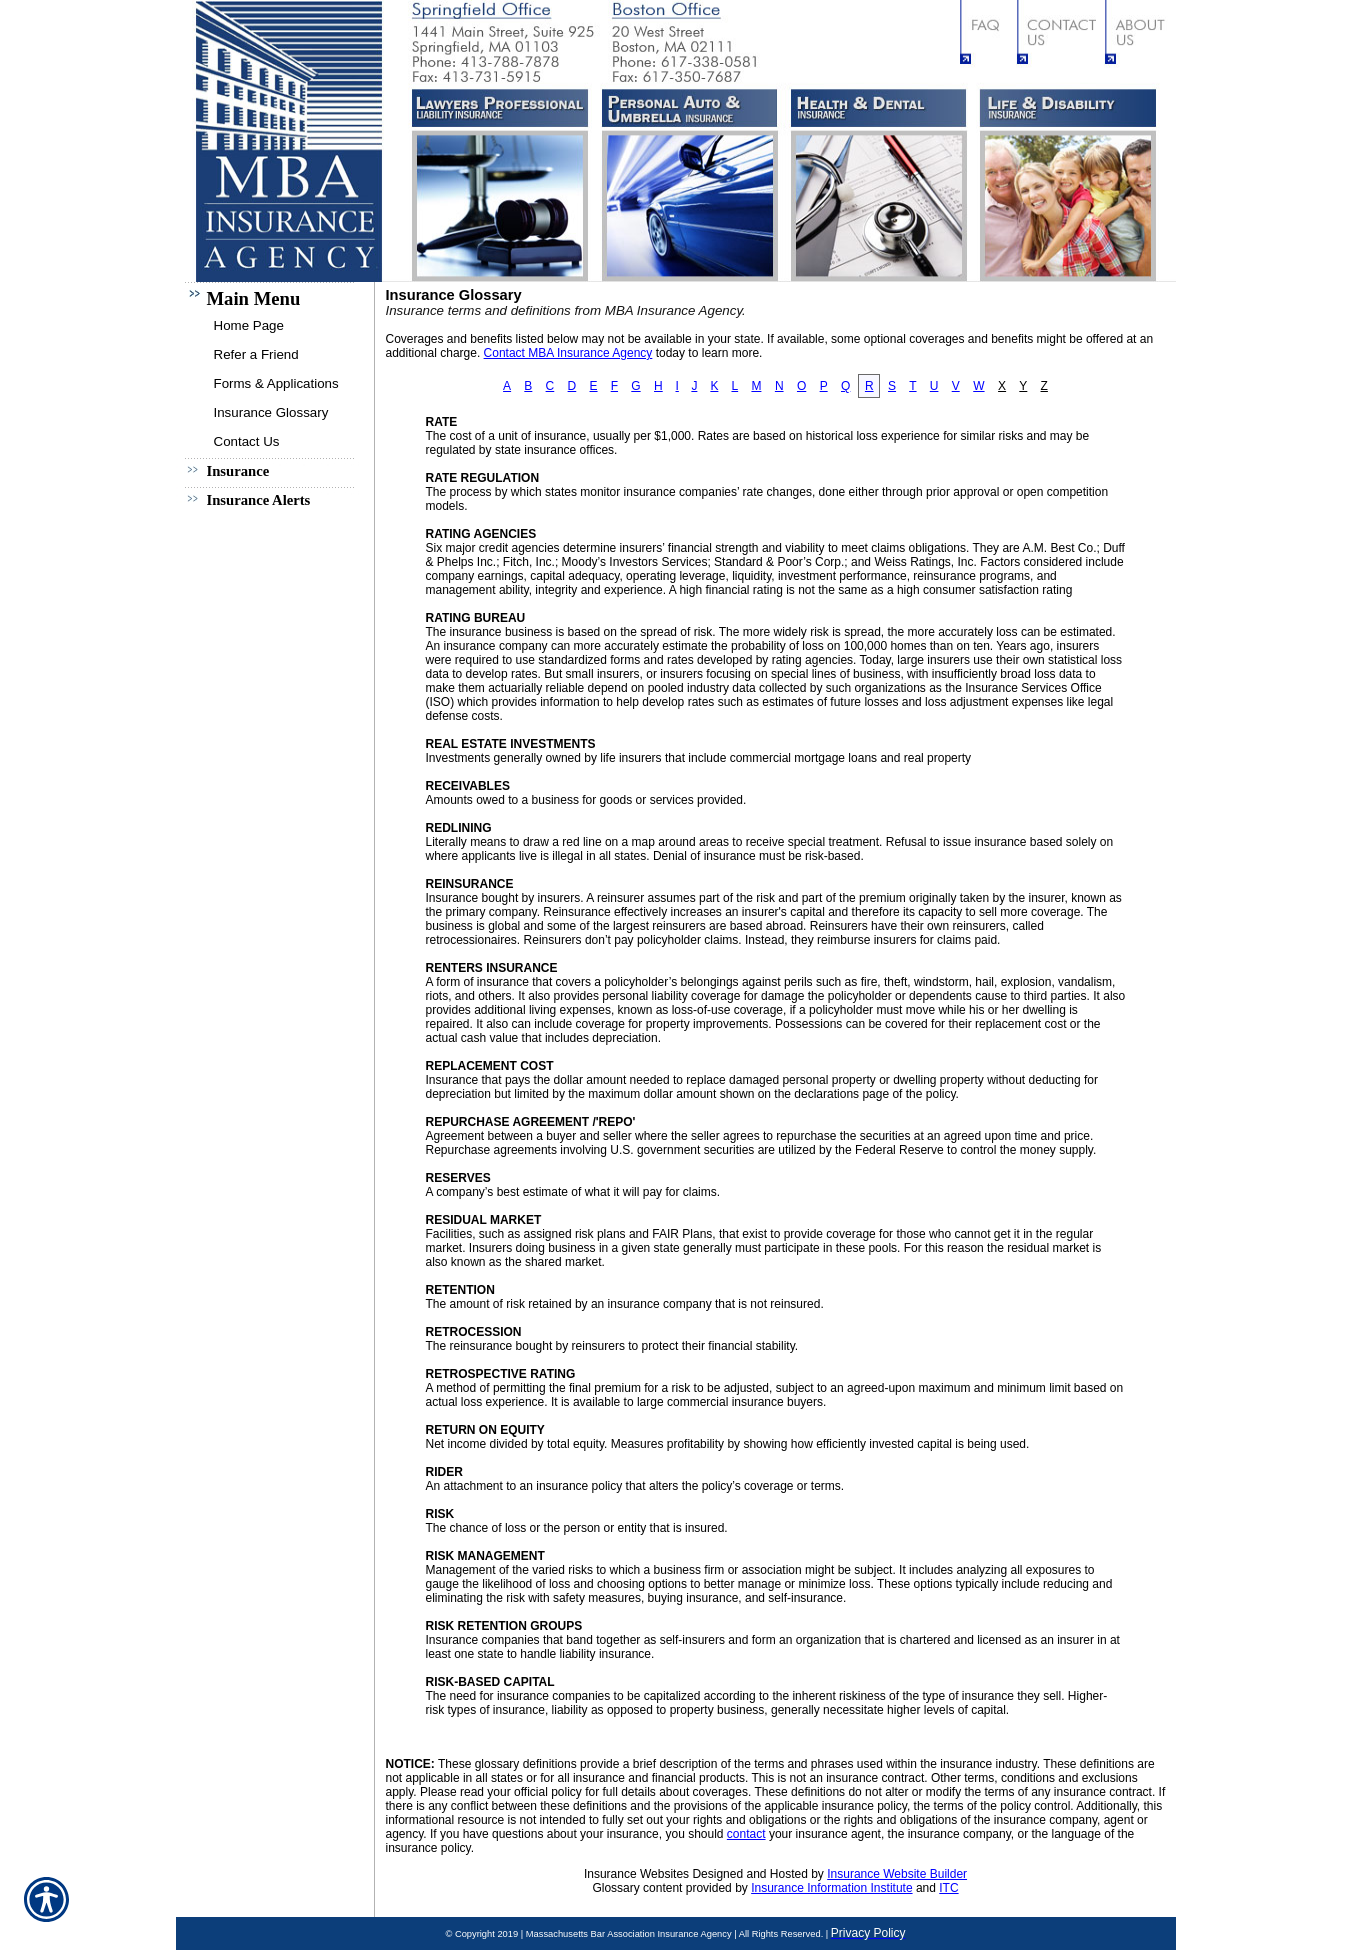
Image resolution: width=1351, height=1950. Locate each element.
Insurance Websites (636, 1874)
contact (746, 1834)
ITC (948, 1888)
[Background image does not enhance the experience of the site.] (276, 296)
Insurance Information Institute (831, 1888)
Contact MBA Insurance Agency (568, 353)
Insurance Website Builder (897, 1874)
